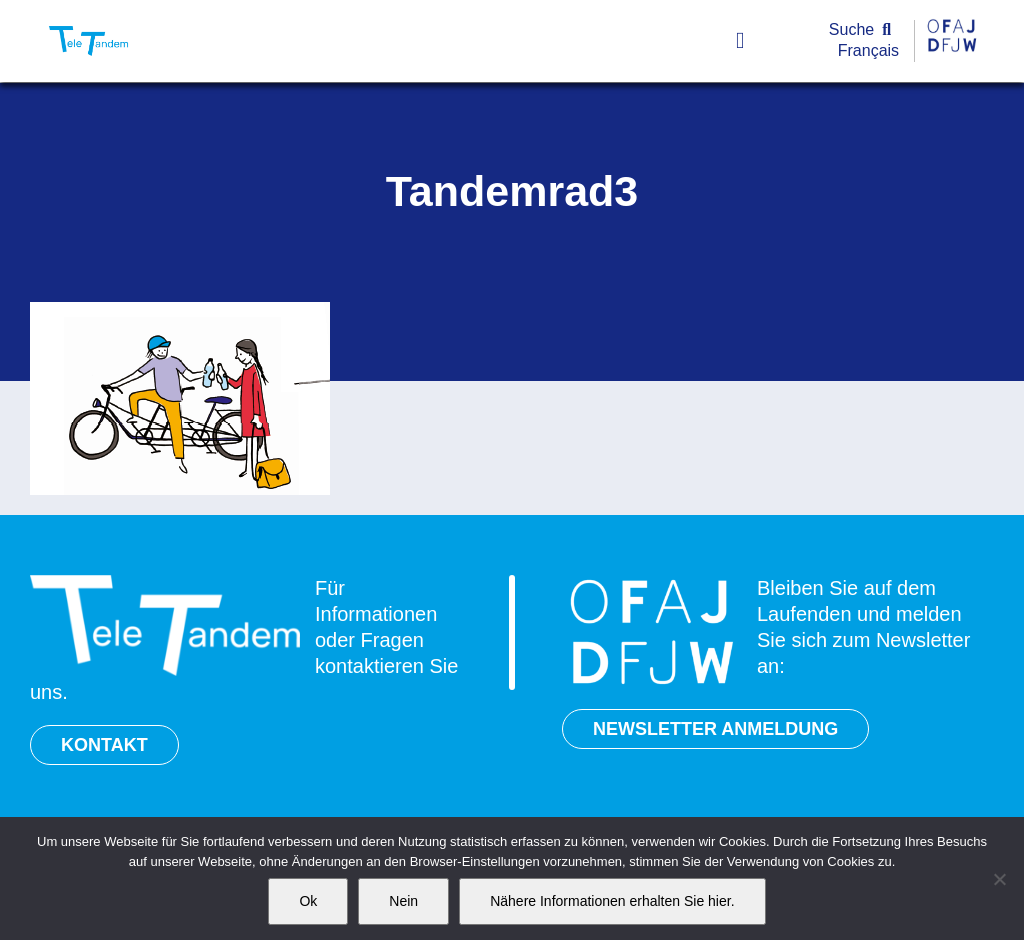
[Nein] (999, 879)
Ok (308, 901)
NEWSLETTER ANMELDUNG (715, 729)
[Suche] (864, 30)
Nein (403, 901)
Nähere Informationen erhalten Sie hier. (612, 901)
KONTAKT (104, 745)
